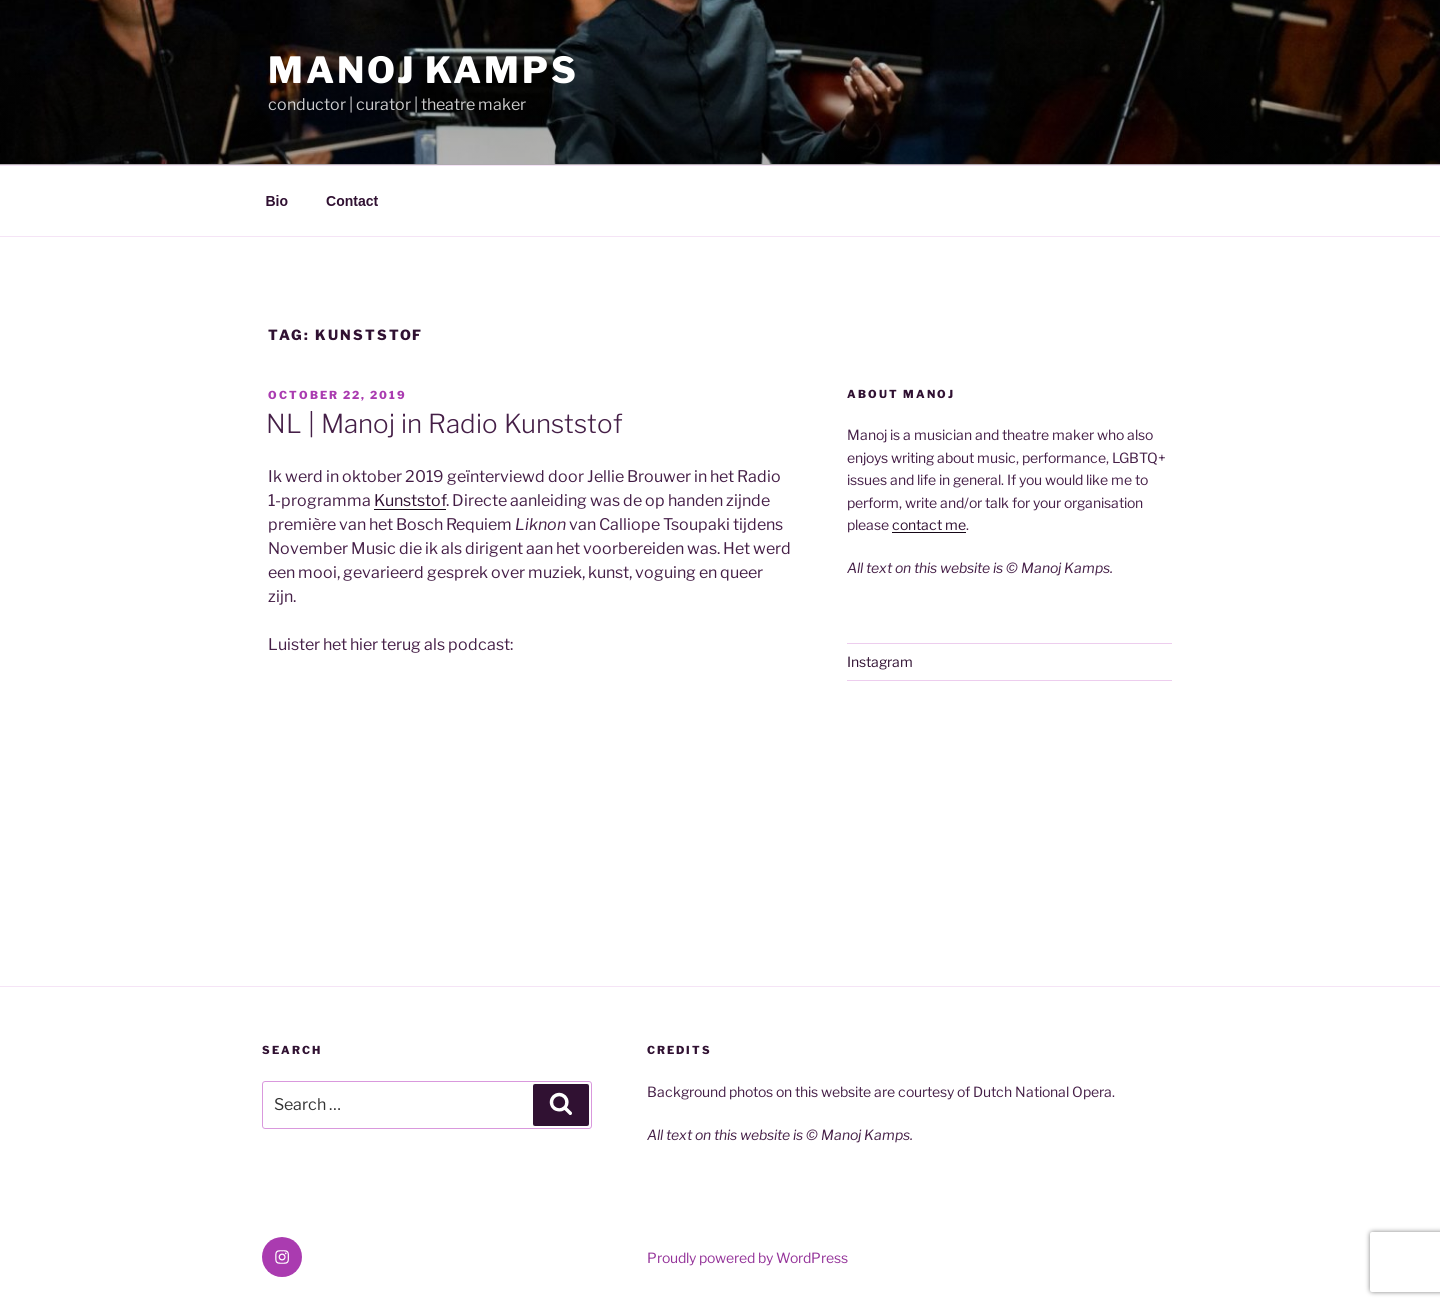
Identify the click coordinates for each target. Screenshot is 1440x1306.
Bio (277, 201)
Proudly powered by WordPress (747, 1257)
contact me (929, 524)
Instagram (880, 661)
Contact (352, 201)
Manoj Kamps (423, 70)
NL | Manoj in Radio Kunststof (444, 423)
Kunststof (410, 500)
